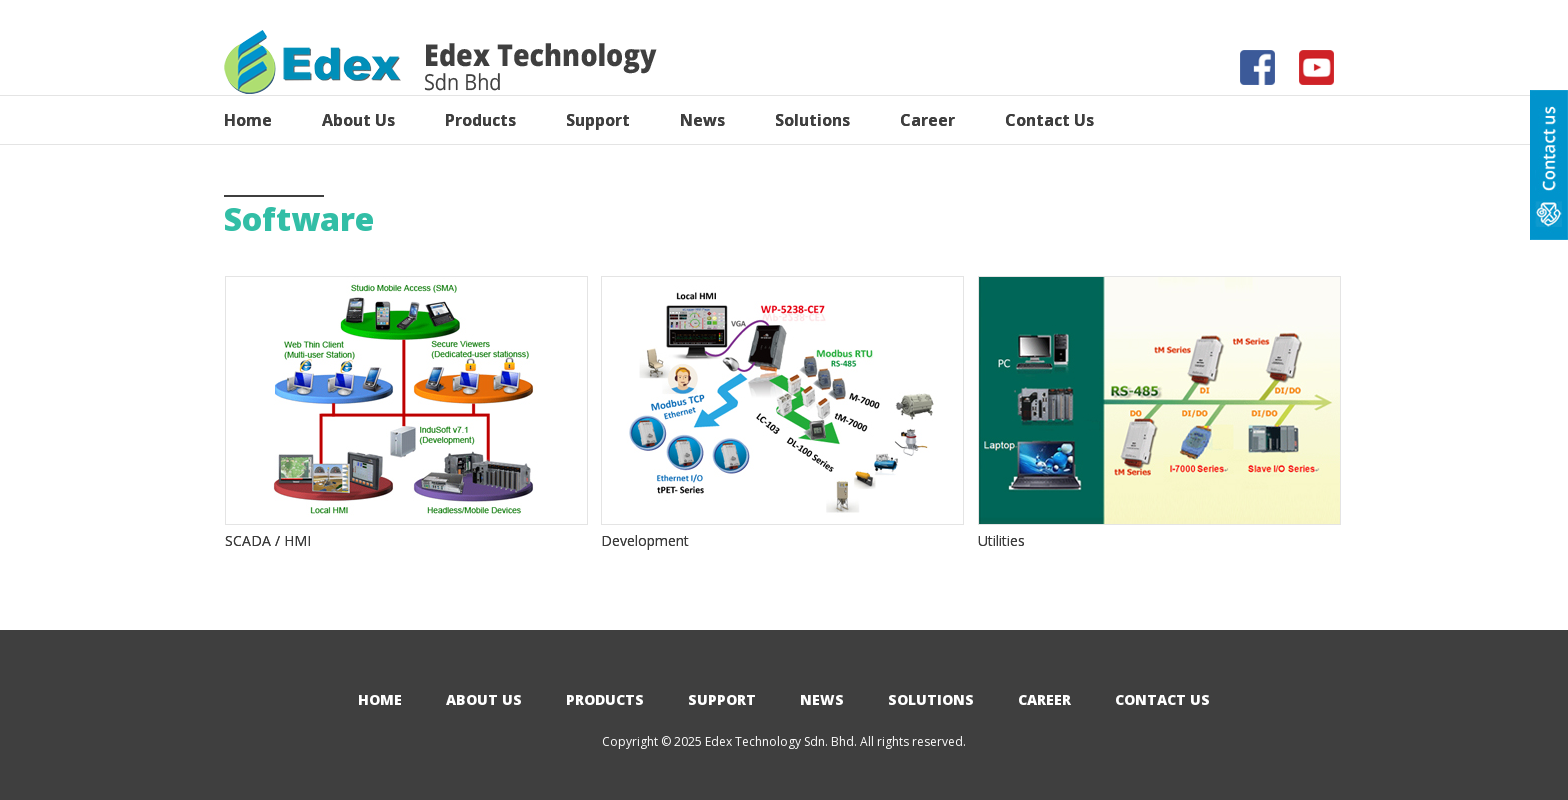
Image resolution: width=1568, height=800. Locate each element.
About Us (484, 699)
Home (380, 699)
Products (605, 699)
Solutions (931, 699)
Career (1044, 699)
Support (722, 699)
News (822, 699)
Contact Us (1162, 699)
